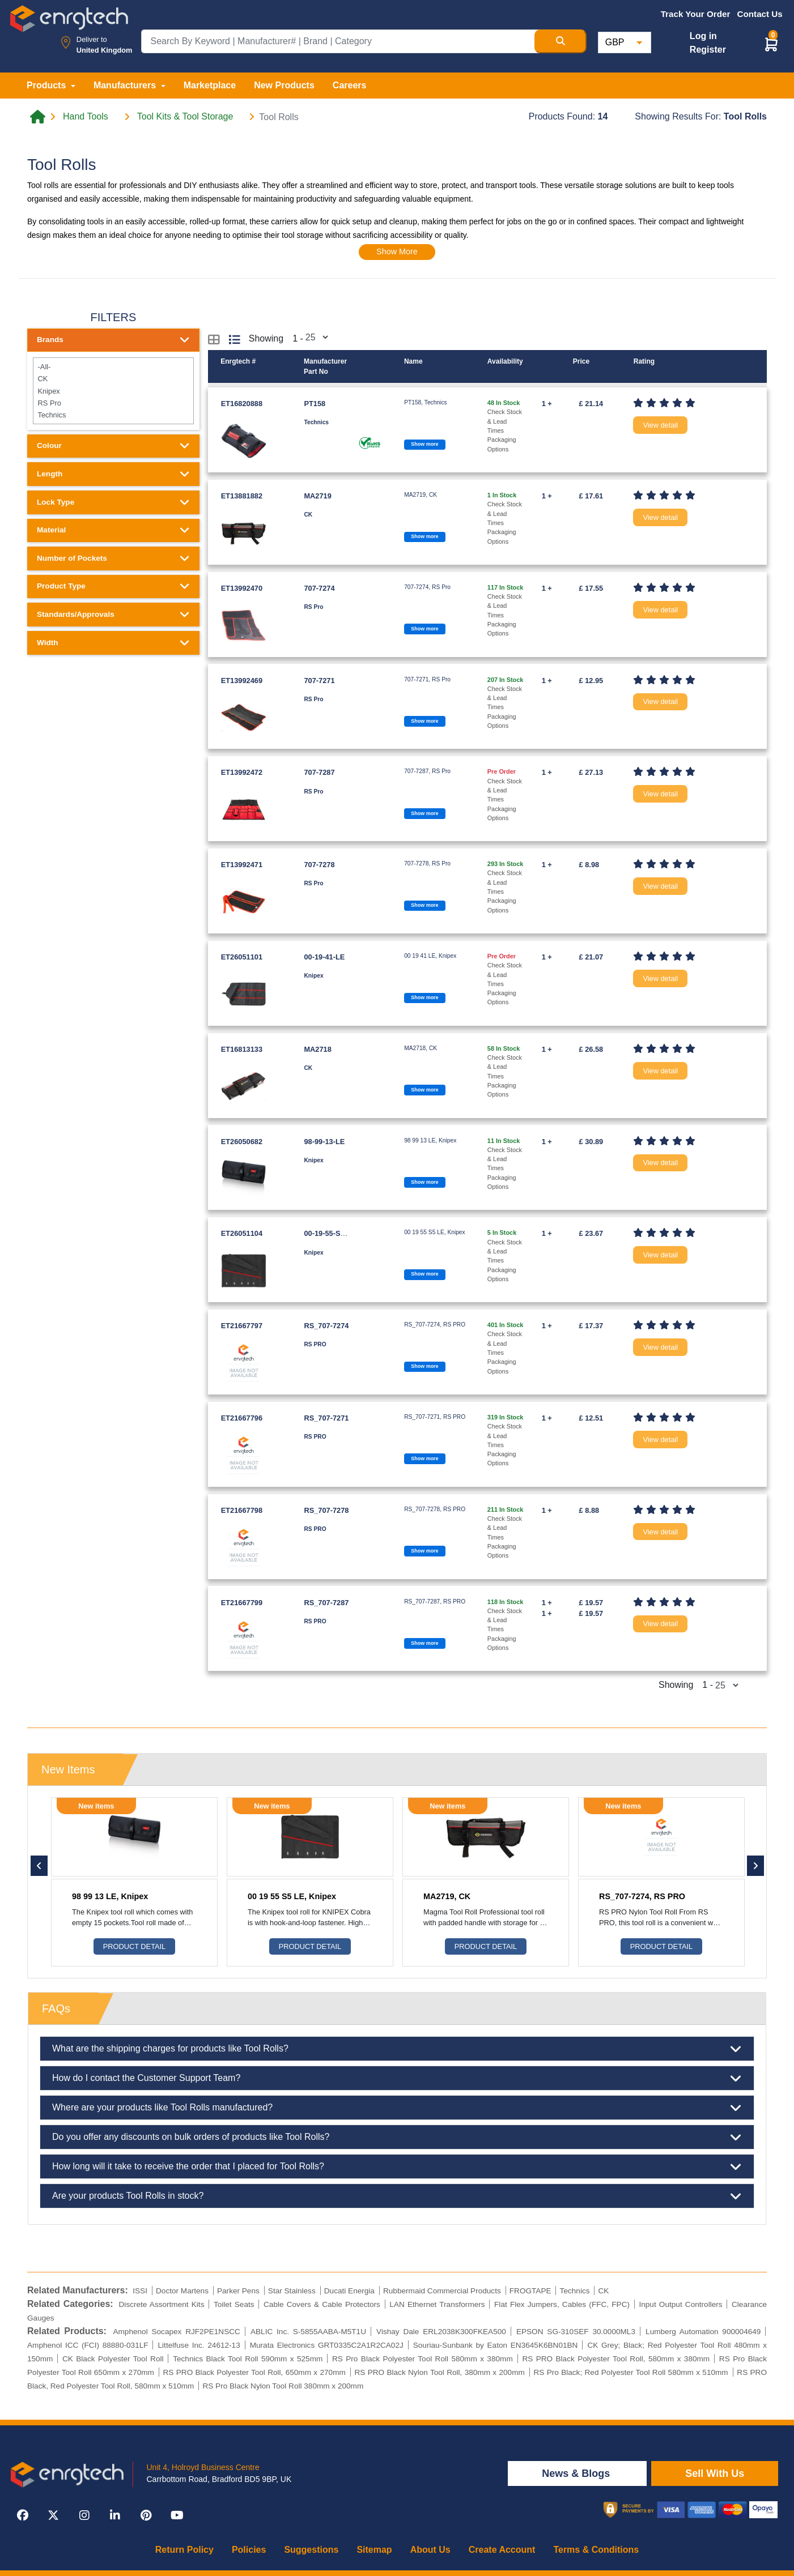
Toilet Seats (234, 2304)
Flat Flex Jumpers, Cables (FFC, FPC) (562, 2304)
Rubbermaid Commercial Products (442, 2291)
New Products (284, 85)
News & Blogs (577, 2473)
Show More (397, 251)
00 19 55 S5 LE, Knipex (292, 1896)
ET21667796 (241, 1418)
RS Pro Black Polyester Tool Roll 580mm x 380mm (422, 2359)
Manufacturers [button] (126, 85)
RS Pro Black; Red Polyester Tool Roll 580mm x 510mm (630, 2372)
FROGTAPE (530, 2291)
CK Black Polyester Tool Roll (113, 2359)
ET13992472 (241, 772)
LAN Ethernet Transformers (437, 2304)
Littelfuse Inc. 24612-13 (199, 2345)
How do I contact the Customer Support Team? (397, 2078)
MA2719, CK (446, 1896)
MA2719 (317, 496)
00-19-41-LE (324, 957)
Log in (703, 36)
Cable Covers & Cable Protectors (322, 2304)
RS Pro (113, 403)
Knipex (113, 390)
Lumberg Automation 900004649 (703, 2331)
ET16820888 (241, 403)
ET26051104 (241, 1233)
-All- (113, 367)
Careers (350, 85)
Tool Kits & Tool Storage (185, 116)
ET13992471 (241, 864)
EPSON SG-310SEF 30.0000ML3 (575, 2331)
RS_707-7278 (326, 1510)
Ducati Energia (349, 2291)
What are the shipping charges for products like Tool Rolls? (397, 2048)
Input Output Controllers (680, 2304)
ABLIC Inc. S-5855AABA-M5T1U (308, 2331)
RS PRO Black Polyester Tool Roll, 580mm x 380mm (616, 2359)
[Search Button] (560, 41)
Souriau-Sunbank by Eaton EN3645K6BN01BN (495, 2345)
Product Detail (134, 1946)
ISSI (140, 2291)
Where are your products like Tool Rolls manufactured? (397, 2107)
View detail (660, 425)
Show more (424, 444)
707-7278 (319, 864)
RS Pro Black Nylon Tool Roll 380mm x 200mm (282, 2386)
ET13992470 (241, 588)
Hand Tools (85, 116)
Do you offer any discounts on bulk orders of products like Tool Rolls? (397, 2137)
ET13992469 (241, 680)
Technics (113, 415)
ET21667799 (241, 1602)
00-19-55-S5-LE (330, 1233)
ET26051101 (241, 957)
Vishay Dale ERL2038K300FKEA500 (441, 2331)
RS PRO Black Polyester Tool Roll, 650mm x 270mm (254, 2372)
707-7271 (319, 680)
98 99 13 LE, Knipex (110, 1896)
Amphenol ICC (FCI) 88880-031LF (87, 2345)
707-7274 (319, 588)
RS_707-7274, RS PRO (642, 1896)
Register (708, 49)
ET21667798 (241, 1510)
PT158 (314, 403)
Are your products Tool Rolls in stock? (397, 2196)
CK (113, 379)
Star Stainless (292, 2291)
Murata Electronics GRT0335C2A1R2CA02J (327, 2345)
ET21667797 (241, 1325)
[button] (771, 44)
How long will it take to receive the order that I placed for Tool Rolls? (397, 2166)
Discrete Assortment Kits (162, 2304)
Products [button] (48, 85)
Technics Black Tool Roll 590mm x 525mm (247, 2359)
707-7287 (319, 772)
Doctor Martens (182, 2291)
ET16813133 (241, 1049)
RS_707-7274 (326, 1325)
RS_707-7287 (326, 1602)
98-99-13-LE (324, 1141)
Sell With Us (714, 2473)
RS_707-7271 (326, 1418)
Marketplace (210, 85)
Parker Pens (238, 2291)
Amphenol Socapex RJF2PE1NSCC (176, 2331)
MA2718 (317, 1049)
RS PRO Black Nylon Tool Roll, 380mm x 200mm (439, 2372)
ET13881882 (241, 496)
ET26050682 (241, 1141)
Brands (113, 340)
